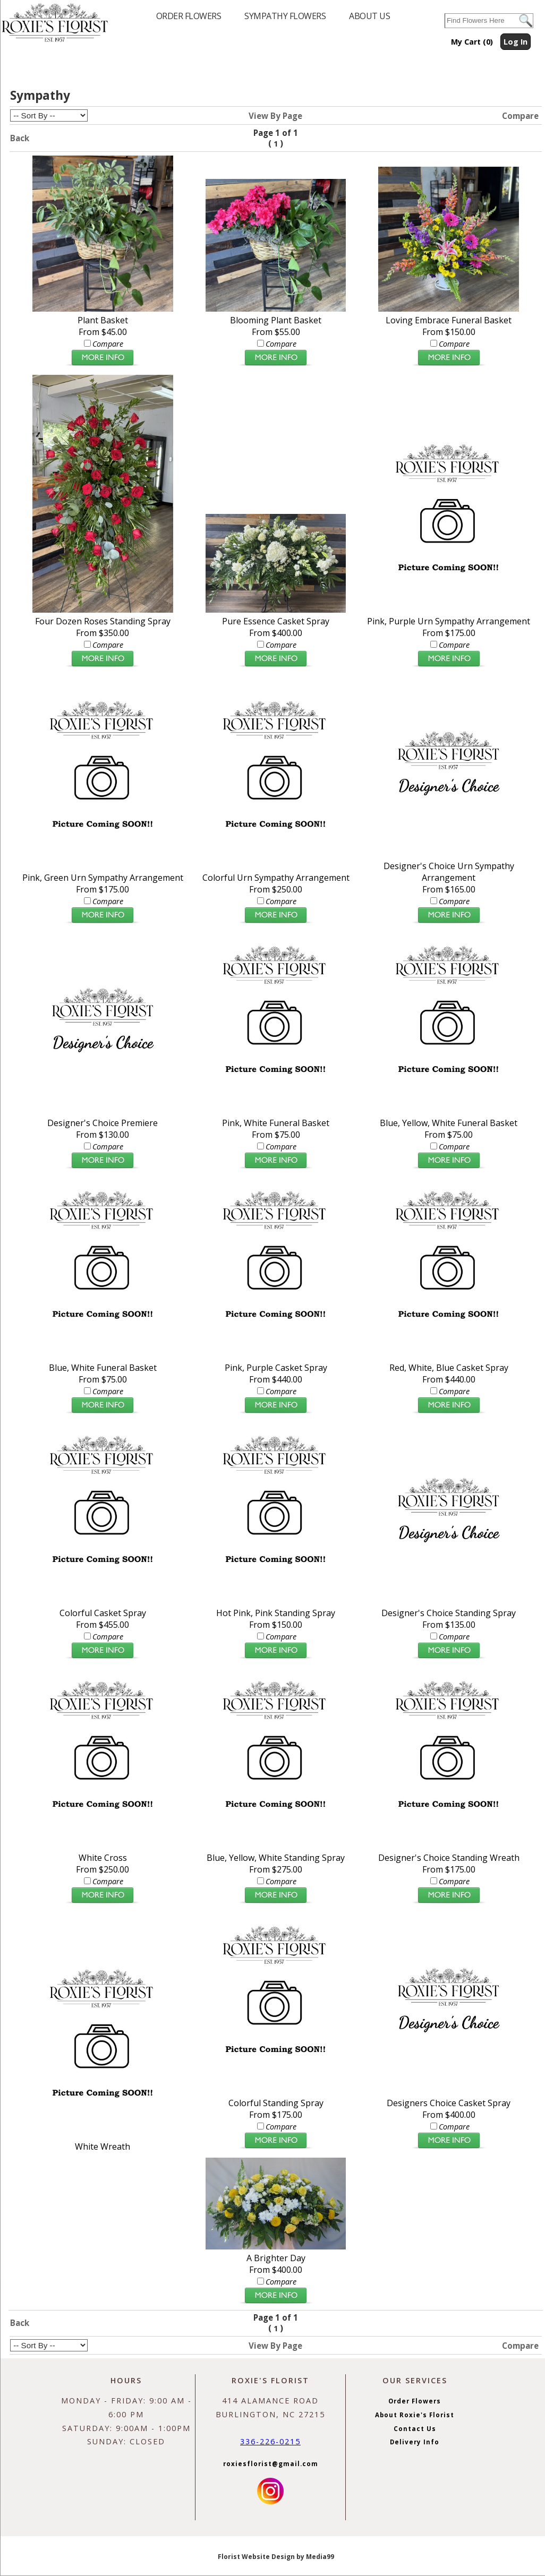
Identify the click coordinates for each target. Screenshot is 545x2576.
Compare (520, 115)
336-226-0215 (270, 2441)
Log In (515, 42)
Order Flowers (414, 2401)
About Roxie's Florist (414, 2415)
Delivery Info (414, 2442)
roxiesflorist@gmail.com (270, 2464)
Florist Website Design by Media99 (276, 2556)
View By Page (275, 115)
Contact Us (415, 2429)
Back (19, 138)
